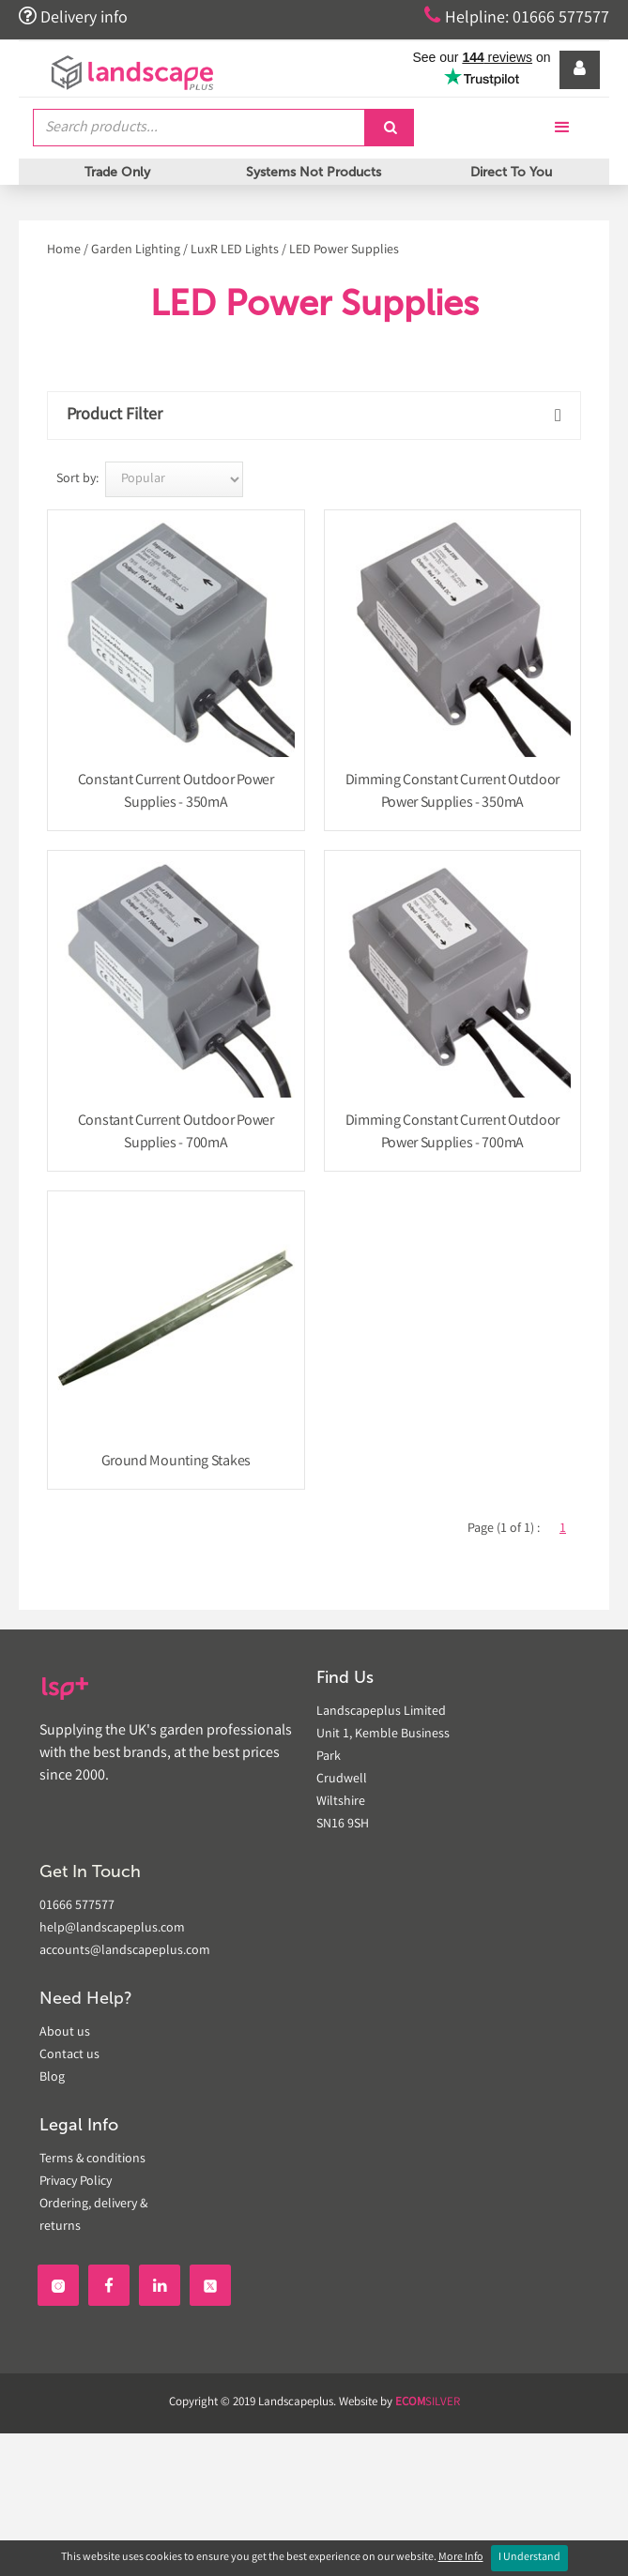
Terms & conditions (92, 2159)
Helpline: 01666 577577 (516, 17)
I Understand (529, 2558)
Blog (52, 2077)
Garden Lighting (135, 250)
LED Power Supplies (344, 250)
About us (64, 2032)
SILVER (427, 2403)
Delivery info (73, 17)
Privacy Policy (75, 2182)
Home (64, 250)
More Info (460, 2558)
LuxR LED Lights (235, 250)
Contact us (69, 2055)
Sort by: (77, 479)
